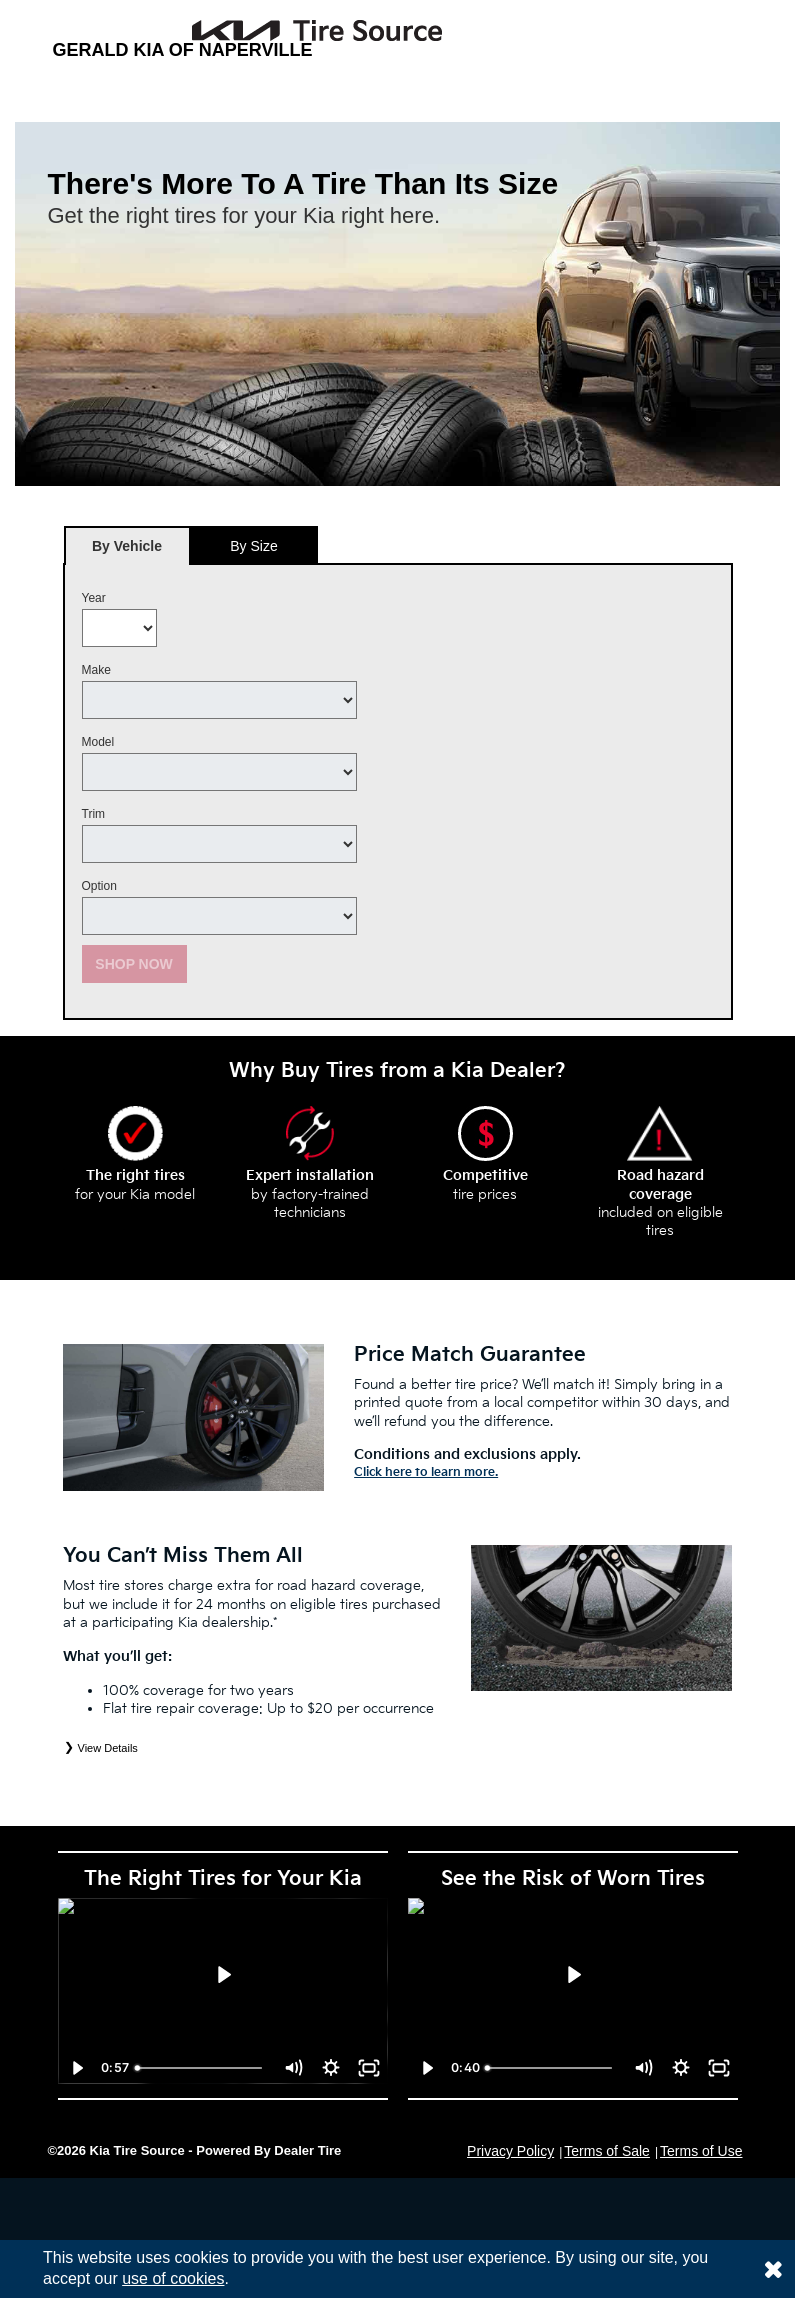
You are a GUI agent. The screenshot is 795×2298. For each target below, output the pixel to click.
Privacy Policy (510, 2151)
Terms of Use (701, 2151)
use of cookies (173, 2278)
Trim (94, 814)
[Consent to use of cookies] (773, 2269)
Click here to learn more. (426, 1472)
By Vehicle (127, 551)
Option (99, 886)
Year (94, 598)
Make (96, 670)
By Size (253, 546)
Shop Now (134, 964)
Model (98, 742)
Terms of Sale (607, 2151)
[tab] (127, 545)
